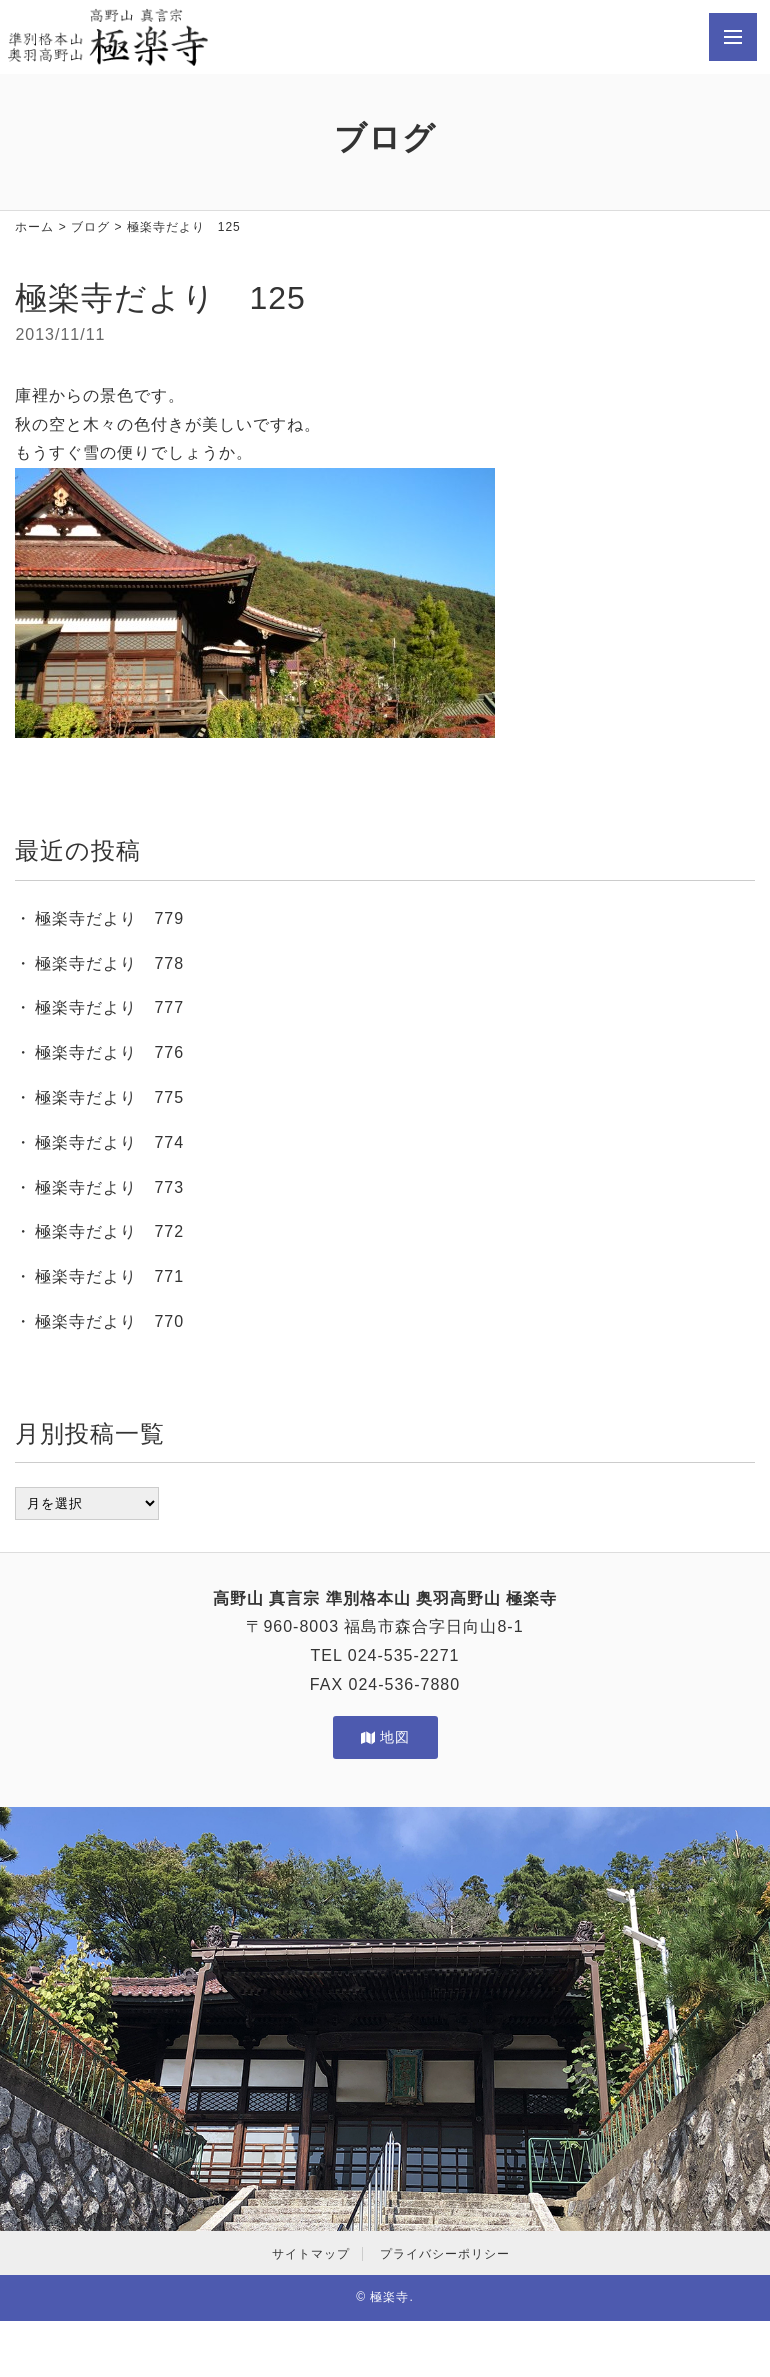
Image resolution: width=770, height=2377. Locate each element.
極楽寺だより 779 (109, 918)
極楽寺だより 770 (109, 1321)
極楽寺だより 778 (109, 963)
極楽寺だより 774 (109, 1142)
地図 (385, 1737)
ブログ (90, 227)
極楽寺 (389, 2297)
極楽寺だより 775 (109, 1097)
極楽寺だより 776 (109, 1052)
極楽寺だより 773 (109, 1187)
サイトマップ (311, 2254)
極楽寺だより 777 (109, 1007)
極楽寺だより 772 (109, 1231)
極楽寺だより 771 (109, 1276)
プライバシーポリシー (445, 2254)
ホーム (34, 227)
